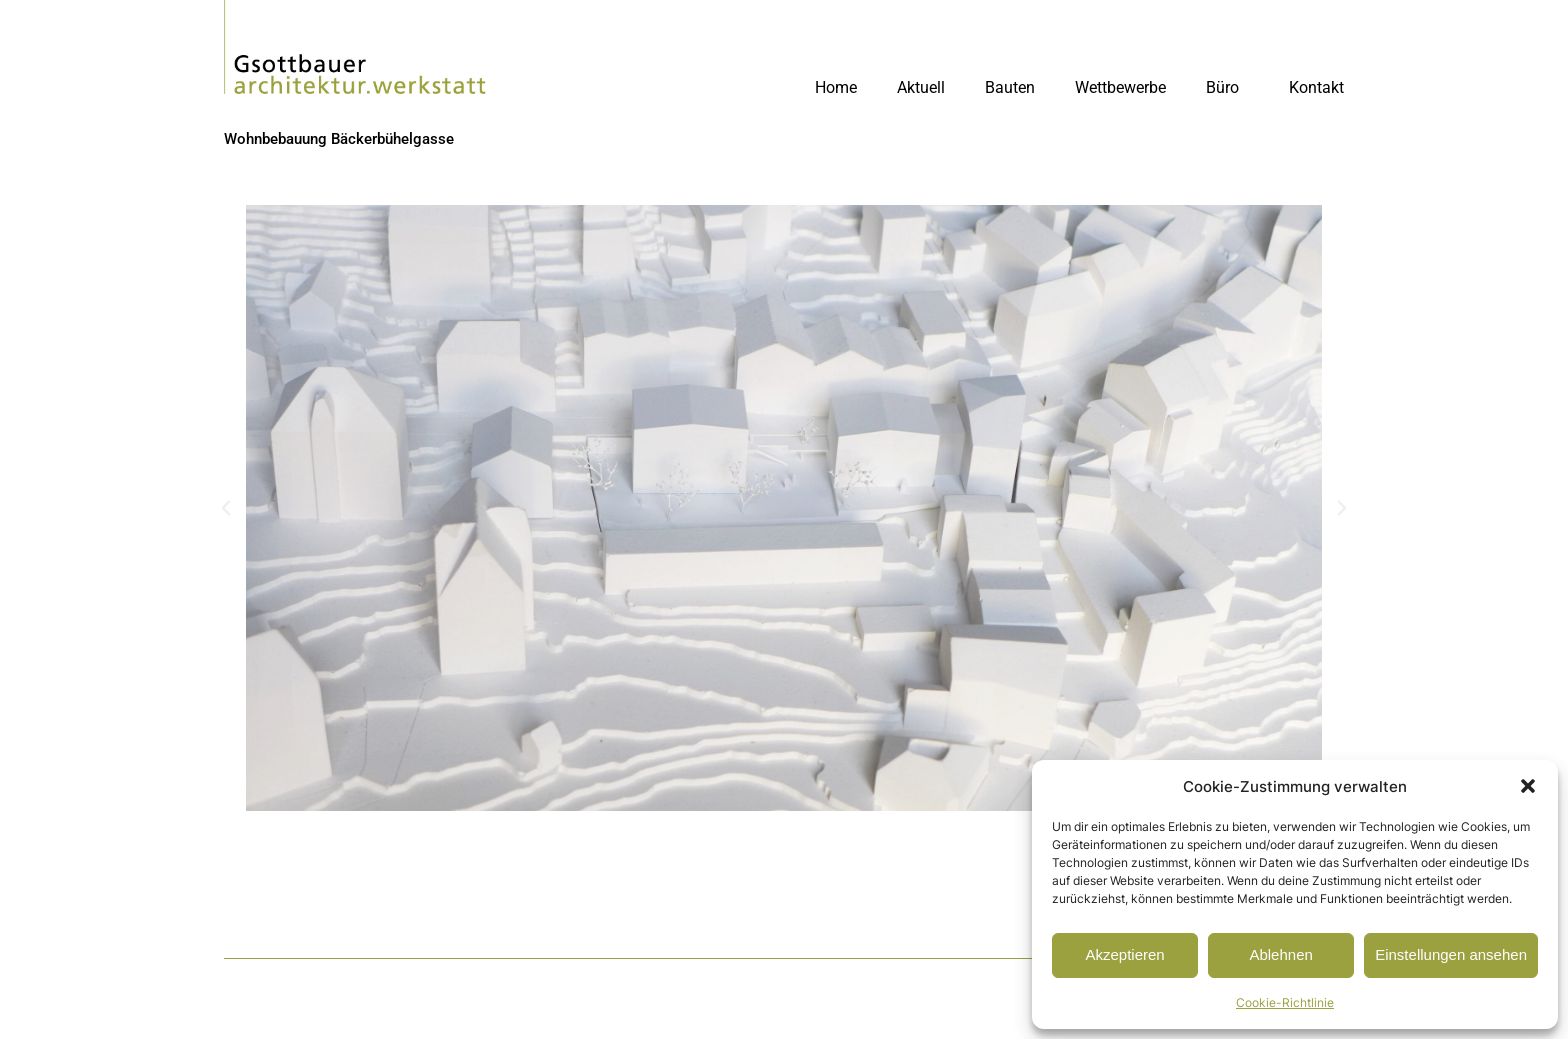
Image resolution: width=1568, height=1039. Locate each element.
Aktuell (921, 87)
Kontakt (1316, 87)
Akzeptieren (1124, 954)
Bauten (1010, 87)
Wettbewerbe (1120, 87)
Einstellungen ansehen (1451, 954)
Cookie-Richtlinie (1285, 1002)
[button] (1528, 786)
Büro (1227, 88)
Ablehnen (1280, 954)
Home (836, 87)
